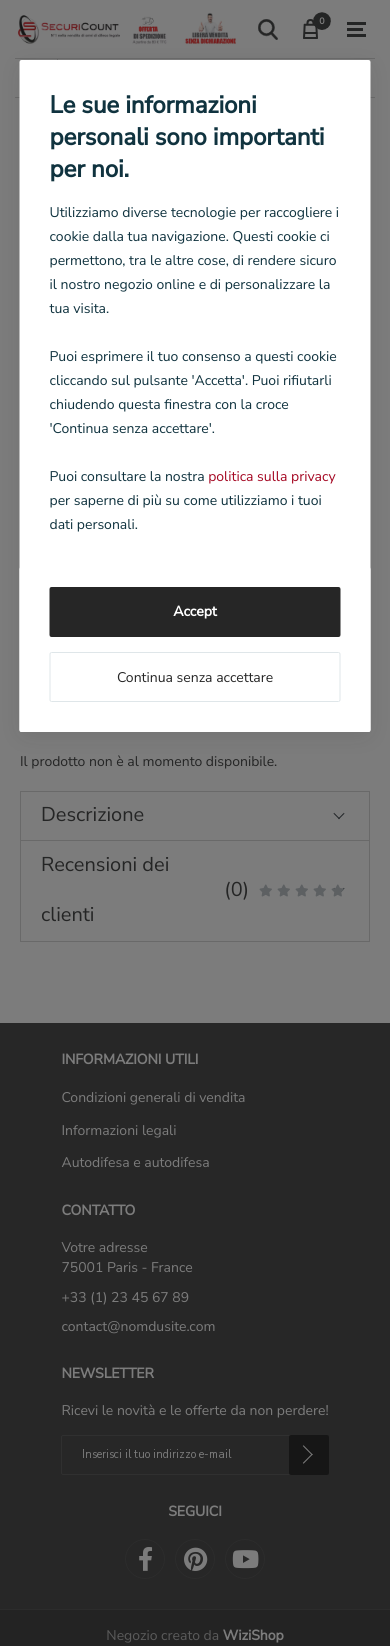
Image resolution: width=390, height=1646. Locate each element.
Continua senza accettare (195, 677)
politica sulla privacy (271, 476)
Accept (194, 611)
